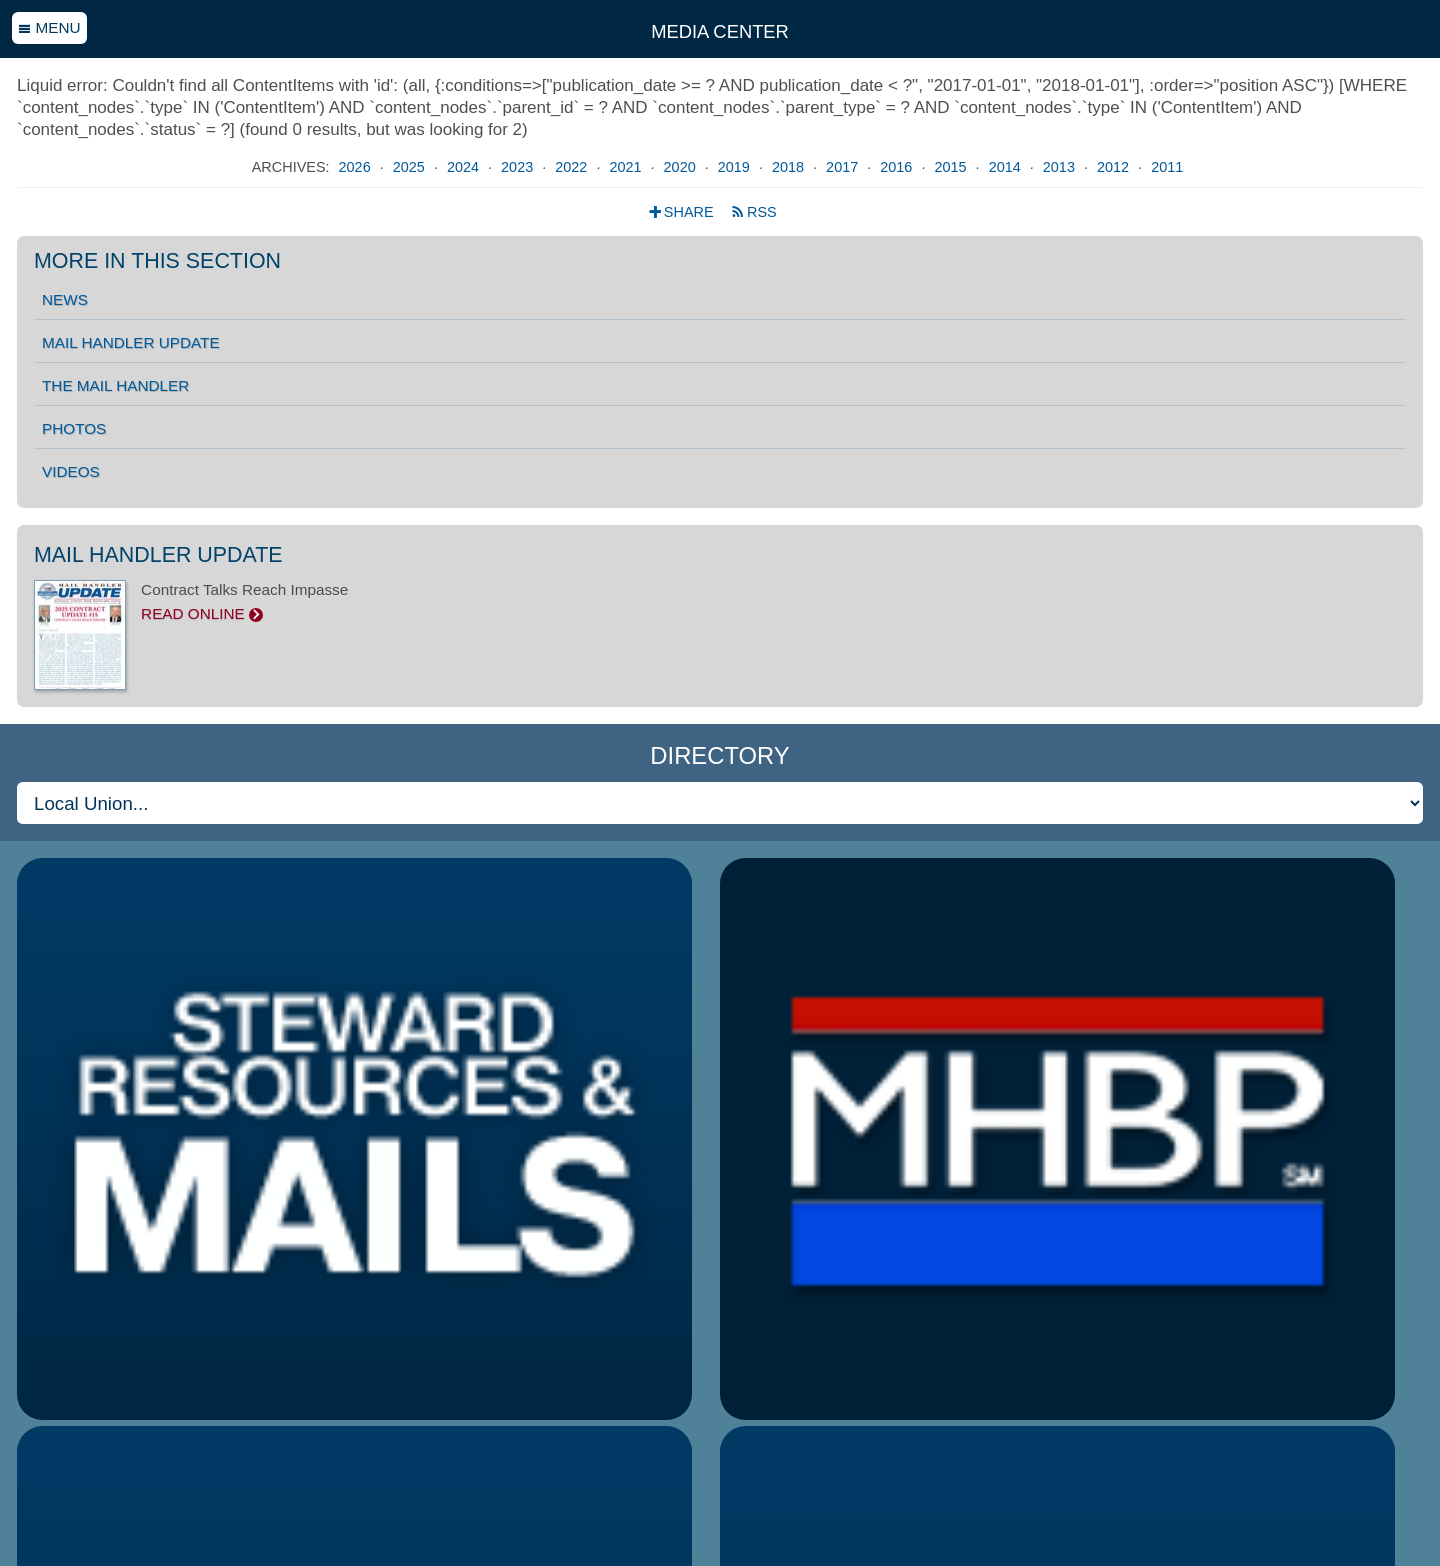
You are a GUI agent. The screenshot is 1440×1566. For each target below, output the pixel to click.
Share (683, 212)
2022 (573, 167)
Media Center (720, 31)
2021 (627, 167)
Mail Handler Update (131, 342)
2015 (952, 167)
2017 (844, 167)
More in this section (157, 261)
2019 (736, 167)
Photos (74, 428)
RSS (754, 212)
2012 (1115, 167)
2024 (465, 167)
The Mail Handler (115, 385)
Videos (71, 471)
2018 (790, 167)
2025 (411, 167)
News (65, 299)
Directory (719, 755)
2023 (519, 167)
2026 (357, 167)
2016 (898, 167)
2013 (1061, 167)
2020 (682, 167)
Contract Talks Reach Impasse (720, 602)
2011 (1167, 167)
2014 (1007, 167)
